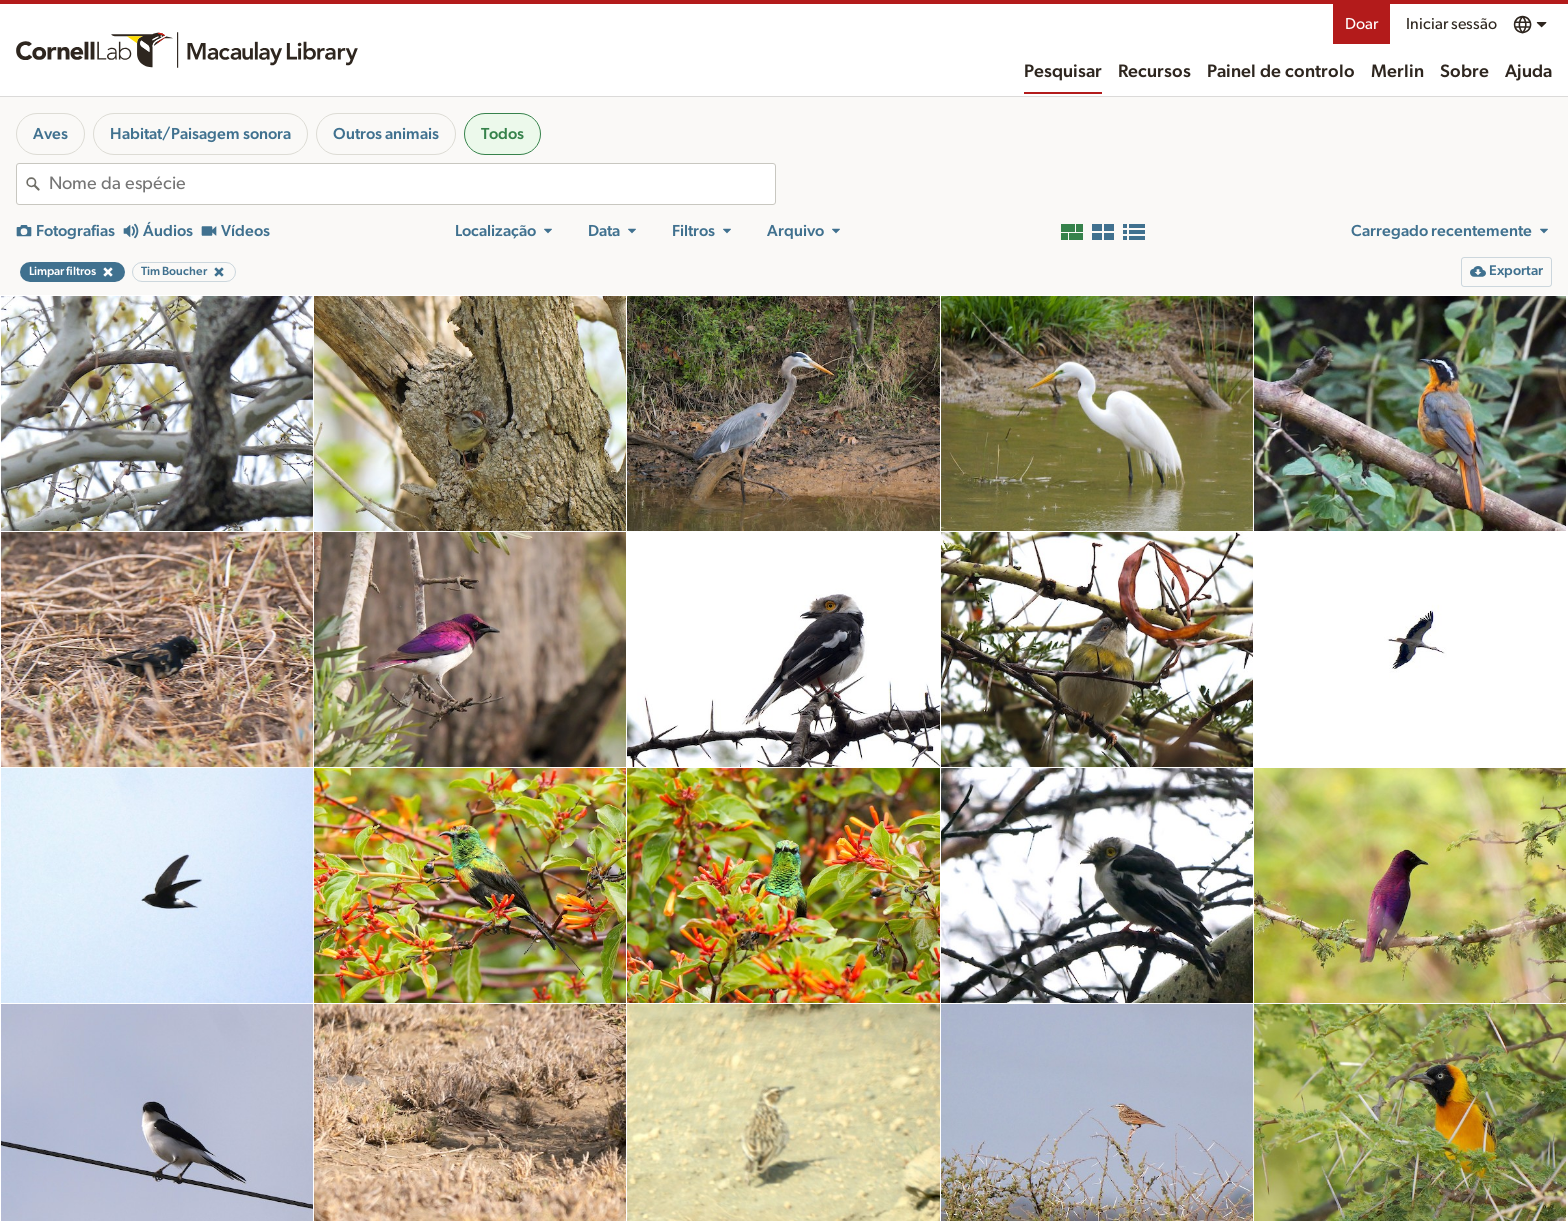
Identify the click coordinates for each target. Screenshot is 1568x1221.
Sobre (1464, 72)
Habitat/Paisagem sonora (200, 134)
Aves (50, 134)
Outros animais (386, 134)
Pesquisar (1063, 72)
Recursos (1154, 72)
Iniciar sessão (1451, 24)
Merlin (1397, 72)
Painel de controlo (1281, 72)
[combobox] (412, 184)
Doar (1361, 24)
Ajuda (1528, 72)
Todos (502, 134)
